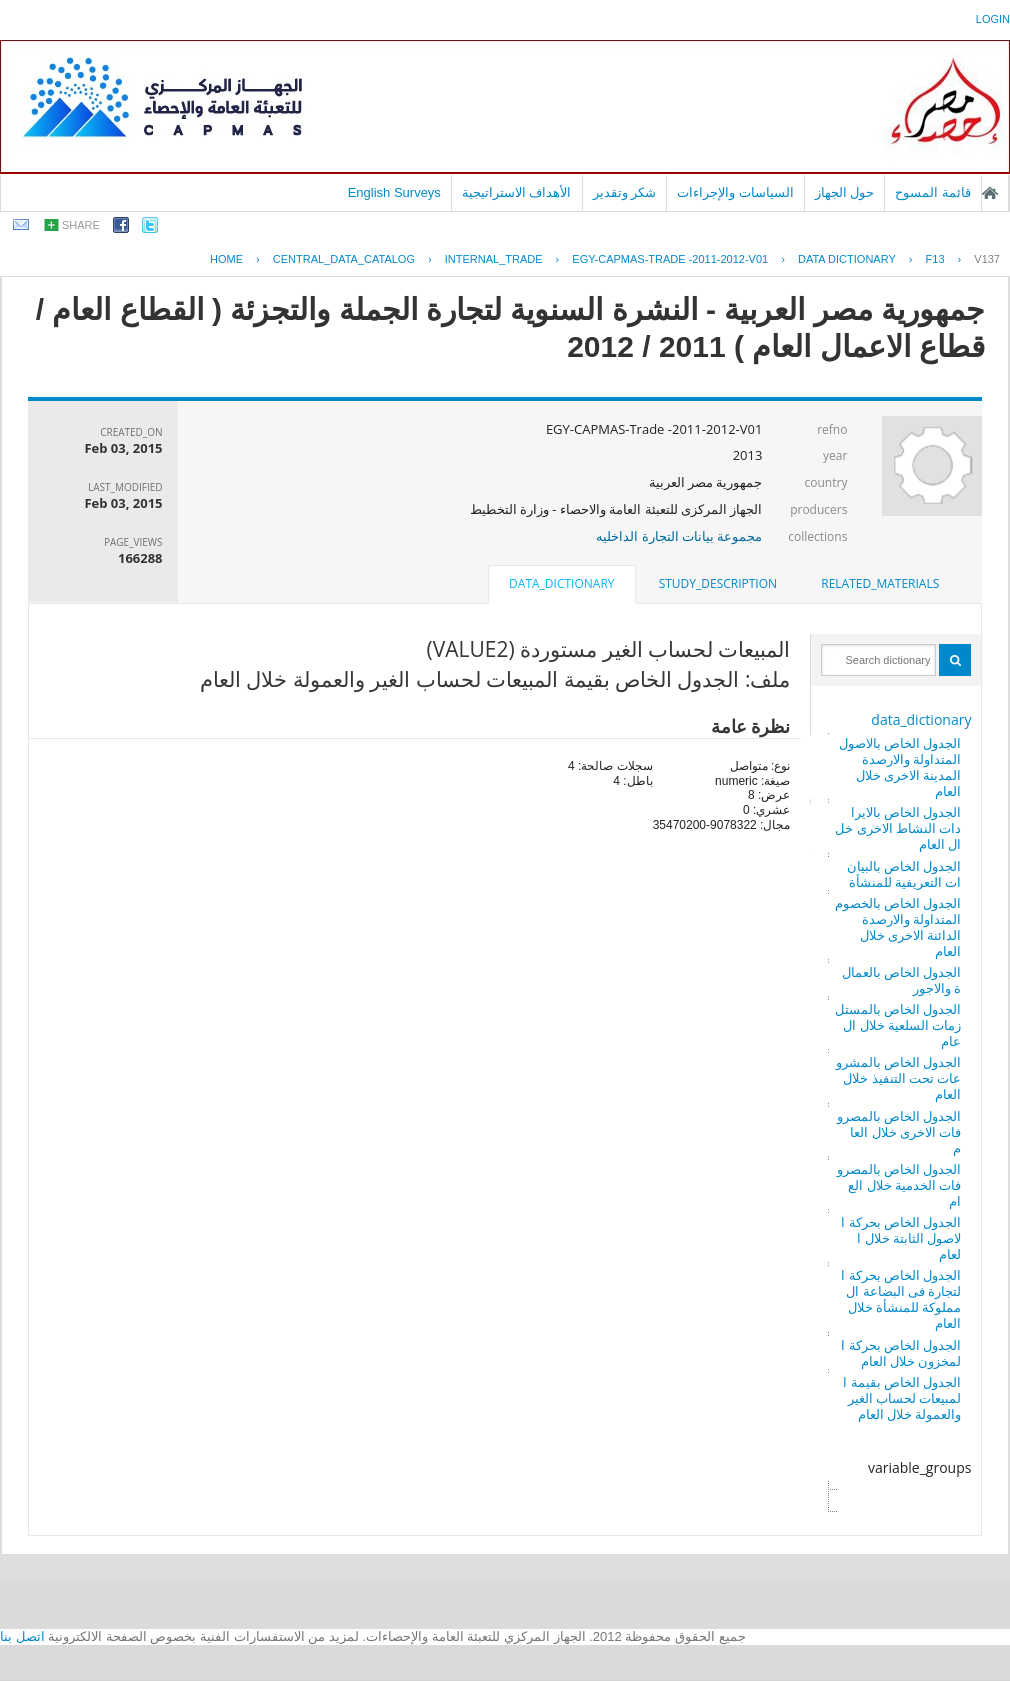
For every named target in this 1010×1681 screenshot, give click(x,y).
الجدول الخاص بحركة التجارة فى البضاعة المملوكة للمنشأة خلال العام (901, 1299)
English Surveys (394, 192)
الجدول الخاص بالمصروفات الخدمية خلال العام (899, 1185)
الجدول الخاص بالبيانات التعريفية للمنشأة (904, 874)
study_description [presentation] (718, 583)
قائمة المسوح (933, 192)
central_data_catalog (344, 259)
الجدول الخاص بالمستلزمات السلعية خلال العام (898, 1025)
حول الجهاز (845, 192)
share (81, 225)
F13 (935, 259)
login (993, 19)
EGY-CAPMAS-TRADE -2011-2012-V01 (670, 259)
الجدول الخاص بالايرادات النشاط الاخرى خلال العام (898, 828)
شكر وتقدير (625, 192)
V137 (987, 259)
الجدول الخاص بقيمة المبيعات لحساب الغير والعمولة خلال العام (902, 1398)
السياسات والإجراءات (735, 192)
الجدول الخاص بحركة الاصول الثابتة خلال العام (901, 1238)
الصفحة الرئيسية (990, 193)
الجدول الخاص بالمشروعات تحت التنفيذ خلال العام (899, 1078)
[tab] (880, 584)
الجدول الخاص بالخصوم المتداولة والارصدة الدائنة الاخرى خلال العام (898, 927)
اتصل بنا (22, 1636)
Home (226, 259)
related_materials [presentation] (880, 583)
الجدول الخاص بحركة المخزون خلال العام (901, 1353)
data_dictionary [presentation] (561, 583)
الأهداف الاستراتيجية (517, 192)
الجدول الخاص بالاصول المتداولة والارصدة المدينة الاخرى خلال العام (900, 767)
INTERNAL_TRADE (494, 259)
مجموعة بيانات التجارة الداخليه (679, 536)
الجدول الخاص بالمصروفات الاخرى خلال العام (899, 1132)
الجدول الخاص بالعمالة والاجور (902, 980)
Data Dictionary (847, 259)
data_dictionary (921, 719)
